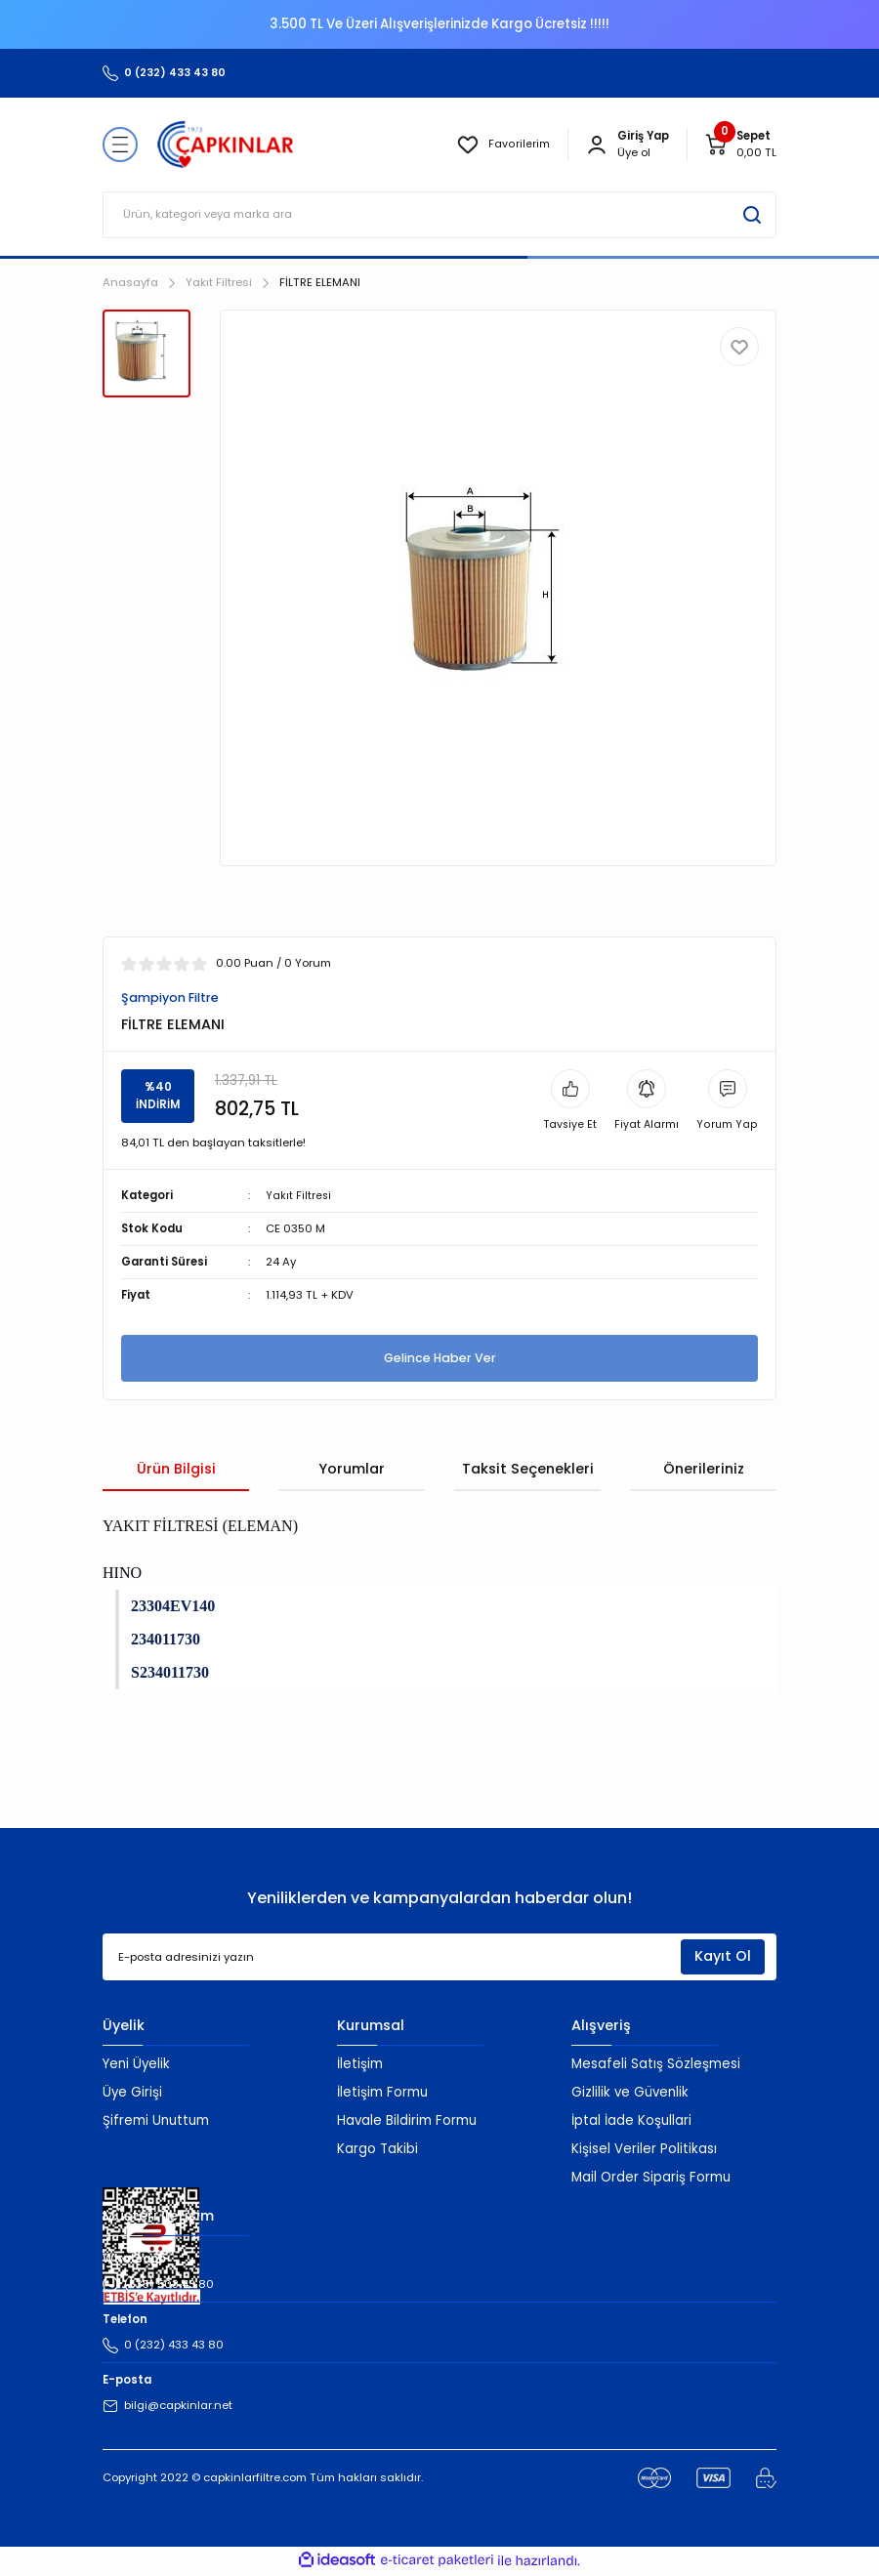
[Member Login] (596, 144)
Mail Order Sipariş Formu (651, 2178)
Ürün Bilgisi (176, 1469)
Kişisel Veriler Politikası (644, 2149)
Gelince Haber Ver (439, 1359)
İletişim (360, 2065)
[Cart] (740, 144)
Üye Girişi (132, 2093)
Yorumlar (351, 1469)
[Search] (439, 214)
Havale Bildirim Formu (407, 2121)
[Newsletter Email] (439, 1958)
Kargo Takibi (377, 2149)
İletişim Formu (382, 2093)
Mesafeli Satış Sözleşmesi (655, 2065)
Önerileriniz (703, 1469)
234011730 (165, 1640)
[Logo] (225, 144)
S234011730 (170, 1673)
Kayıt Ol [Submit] (722, 1958)
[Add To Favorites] (739, 346)
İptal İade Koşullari (631, 2121)
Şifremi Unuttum (156, 2121)
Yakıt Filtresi (299, 1196)
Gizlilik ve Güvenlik (630, 2093)
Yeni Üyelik (136, 2065)
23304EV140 (173, 1607)
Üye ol (633, 152)
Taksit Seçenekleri (528, 1469)
